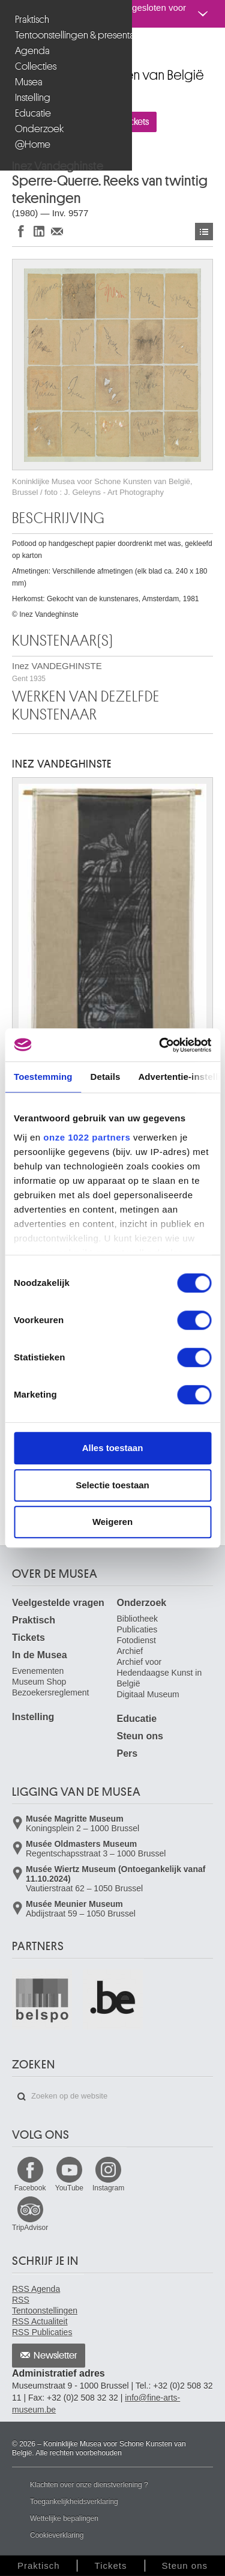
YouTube (69, 2188)
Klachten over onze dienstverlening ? (89, 2485)
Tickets (28, 1637)
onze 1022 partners (86, 1137)
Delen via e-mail (57, 231)
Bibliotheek (137, 1618)
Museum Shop (39, 1682)
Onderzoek (39, 129)
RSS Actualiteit (40, 2321)
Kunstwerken (204, 231)
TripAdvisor (30, 2227)
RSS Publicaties (42, 2332)
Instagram (108, 2188)
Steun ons (140, 1736)
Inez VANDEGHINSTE (57, 672)
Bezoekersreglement (50, 1692)
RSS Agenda (36, 2289)
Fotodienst (136, 1640)
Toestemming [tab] (43, 1076)
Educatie (33, 113)
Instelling (32, 97)
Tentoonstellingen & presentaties (67, 35)
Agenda (32, 51)
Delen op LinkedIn (39, 231)
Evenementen (38, 1671)
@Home (32, 144)
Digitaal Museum (148, 1694)
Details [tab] (106, 1076)
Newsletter (55, 2355)
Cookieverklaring (56, 2535)
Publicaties (137, 1629)
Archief (130, 1651)
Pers (127, 1753)
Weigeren (112, 1522)
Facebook (30, 2188)
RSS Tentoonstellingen (44, 2305)
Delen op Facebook (21, 231)
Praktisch (32, 19)
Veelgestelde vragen (58, 1603)
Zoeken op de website (22, 2097)
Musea (29, 82)
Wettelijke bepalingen (64, 2518)
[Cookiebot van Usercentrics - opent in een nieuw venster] (160, 1045)
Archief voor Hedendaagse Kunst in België (159, 1672)
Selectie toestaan (112, 1485)
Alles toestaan (112, 1448)
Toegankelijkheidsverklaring (74, 2501)
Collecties (35, 66)
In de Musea (39, 1655)
